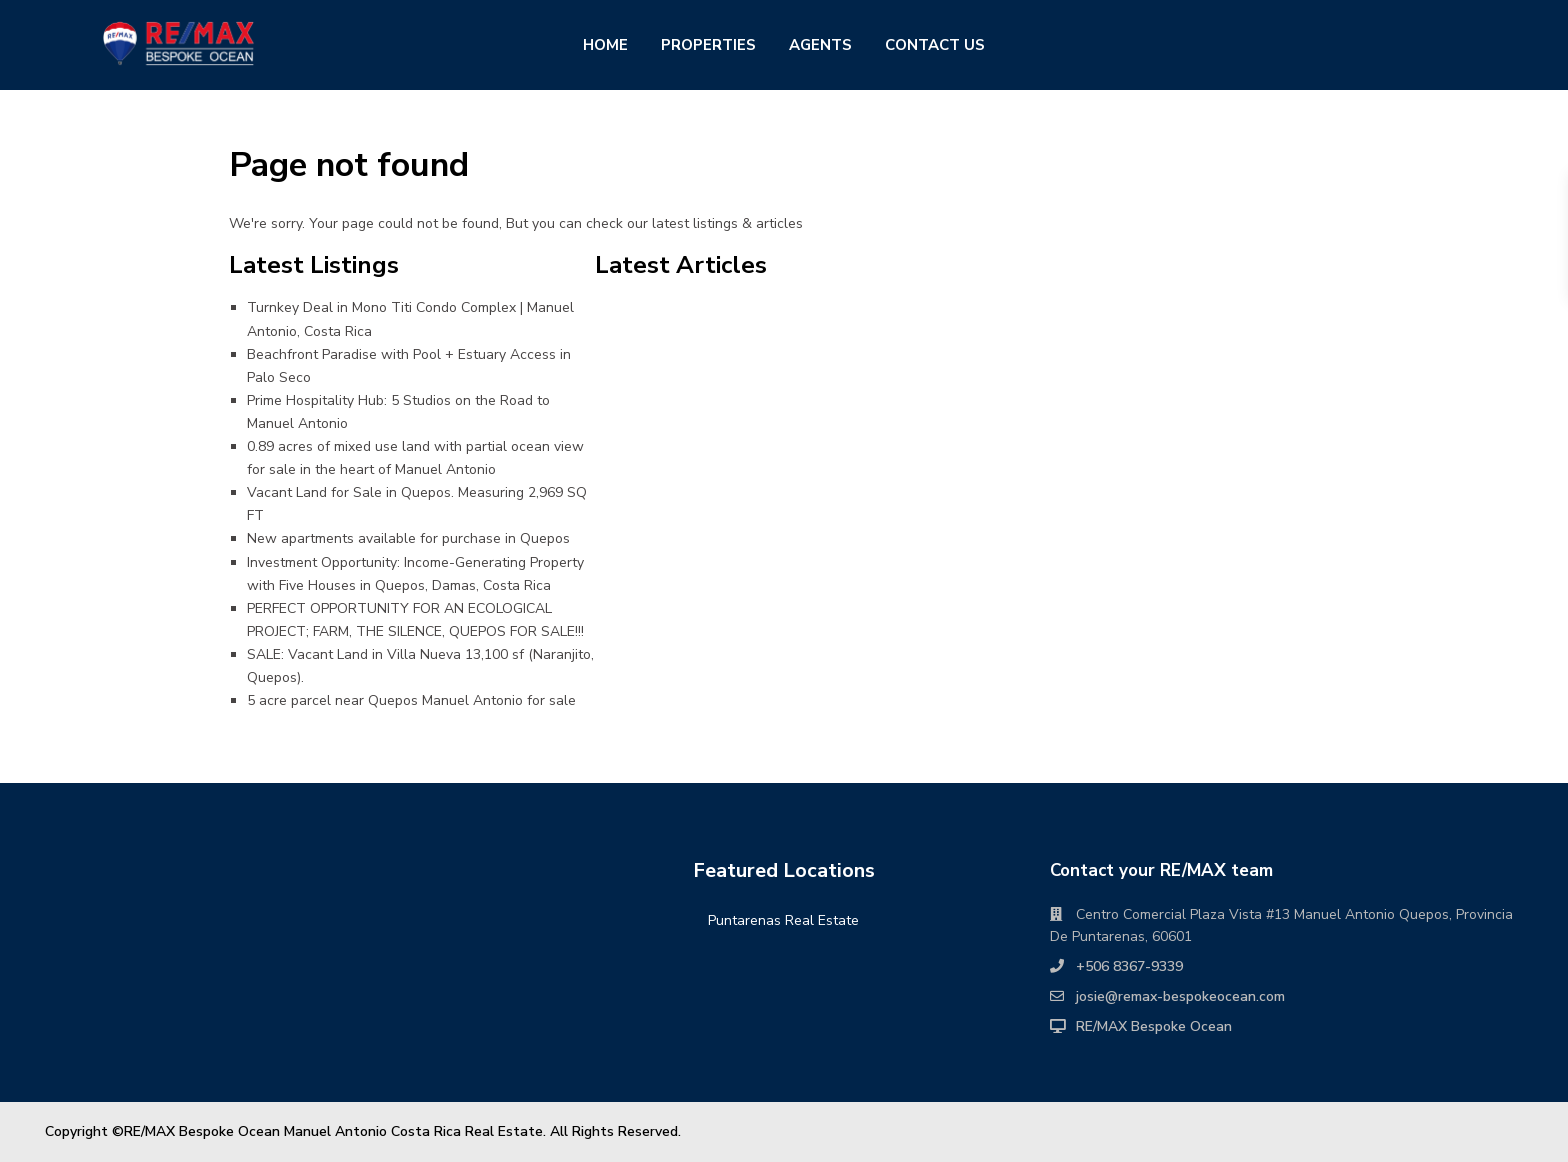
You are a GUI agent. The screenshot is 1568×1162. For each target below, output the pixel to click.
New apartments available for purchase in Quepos (408, 538)
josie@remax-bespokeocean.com (1180, 996)
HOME (605, 45)
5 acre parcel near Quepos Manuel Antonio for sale (411, 700)
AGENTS (820, 45)
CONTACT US (935, 45)
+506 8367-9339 (1129, 966)
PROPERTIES (708, 45)
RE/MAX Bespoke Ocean (1154, 1026)
